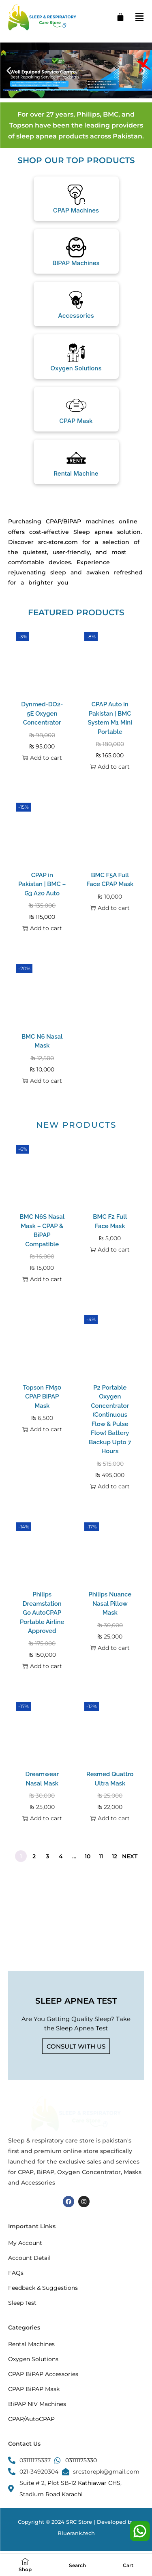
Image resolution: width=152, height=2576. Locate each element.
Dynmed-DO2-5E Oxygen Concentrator (42, 713)
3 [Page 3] (47, 1856)
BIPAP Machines (75, 263)
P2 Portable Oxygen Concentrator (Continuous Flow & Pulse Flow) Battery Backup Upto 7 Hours (110, 1419)
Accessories (76, 315)
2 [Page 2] (34, 1856)
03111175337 (35, 2460)
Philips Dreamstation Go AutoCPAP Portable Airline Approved (42, 1612)
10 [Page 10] (87, 1856)
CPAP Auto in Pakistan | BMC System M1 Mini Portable (110, 718)
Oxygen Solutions (76, 368)
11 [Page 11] (101, 1856)
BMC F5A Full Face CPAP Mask (109, 879)
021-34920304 (38, 2471)
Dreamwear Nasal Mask (42, 1778)
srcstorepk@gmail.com (106, 2471)
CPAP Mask (75, 421)
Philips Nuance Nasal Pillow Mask (109, 1603)
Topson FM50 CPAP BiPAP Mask (42, 1396)
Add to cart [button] (42, 757)
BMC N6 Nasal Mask (42, 1041)
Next (129, 1856)
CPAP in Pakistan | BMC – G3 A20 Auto (42, 884)
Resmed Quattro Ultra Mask (109, 1778)
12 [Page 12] (114, 1856)
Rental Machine (76, 473)
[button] (9, 70)
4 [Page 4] (61, 1856)
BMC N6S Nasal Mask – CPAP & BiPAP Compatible (41, 1230)
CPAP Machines (76, 210)
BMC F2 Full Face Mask (110, 1221)
